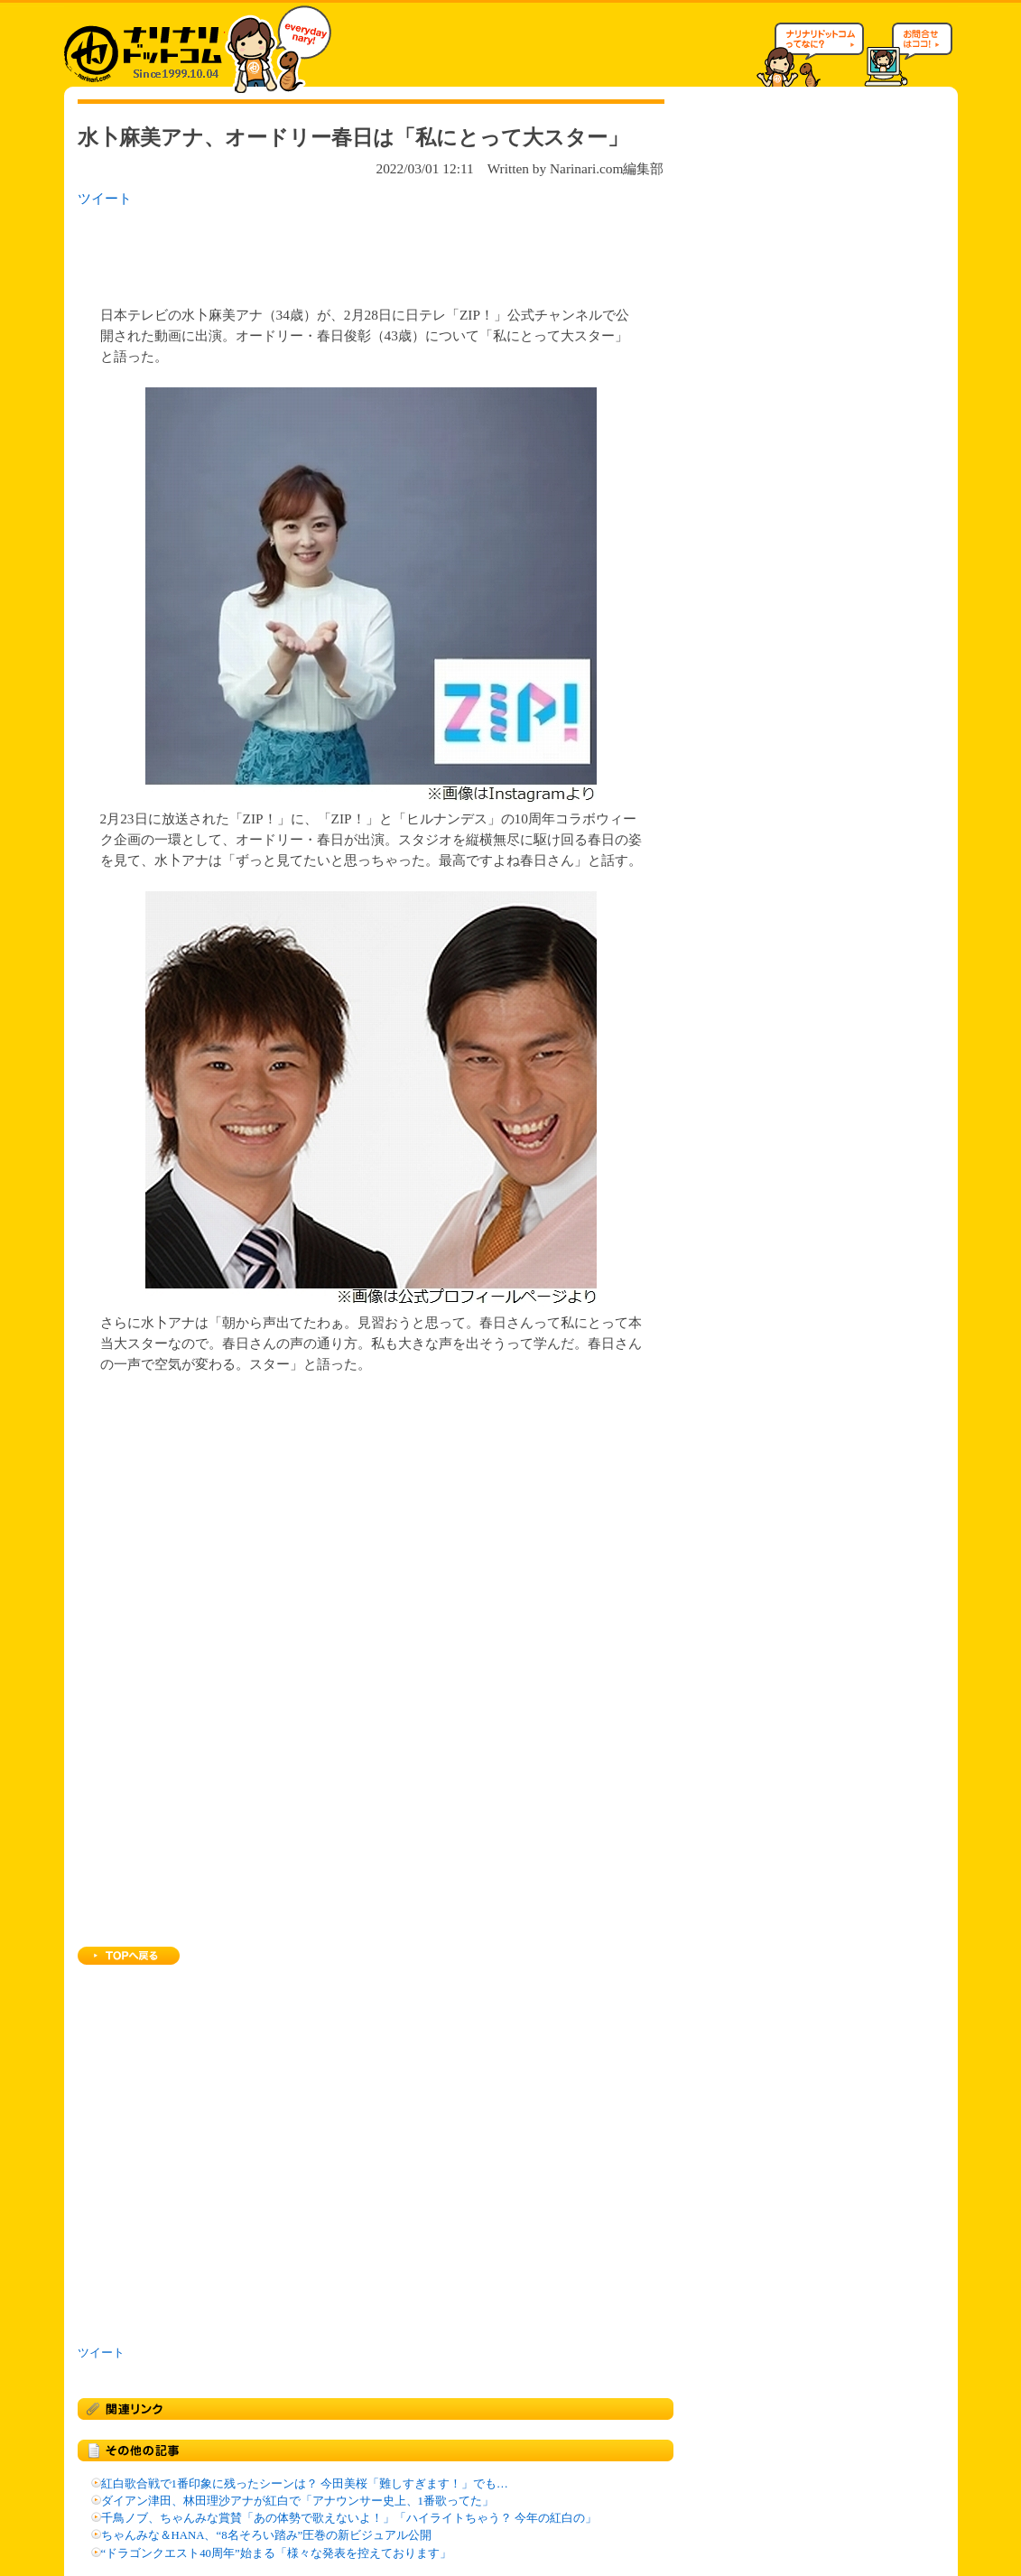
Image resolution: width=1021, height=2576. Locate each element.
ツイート (105, 198)
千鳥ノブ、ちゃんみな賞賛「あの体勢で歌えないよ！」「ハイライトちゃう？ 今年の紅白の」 (349, 2518)
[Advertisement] (311, 251)
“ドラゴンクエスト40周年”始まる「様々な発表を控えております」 (276, 2553)
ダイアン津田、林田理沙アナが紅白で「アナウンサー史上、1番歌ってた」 (297, 2501)
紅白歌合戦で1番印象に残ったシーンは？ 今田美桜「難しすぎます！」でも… (304, 2484)
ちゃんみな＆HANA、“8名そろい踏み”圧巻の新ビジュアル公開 (266, 2535)
